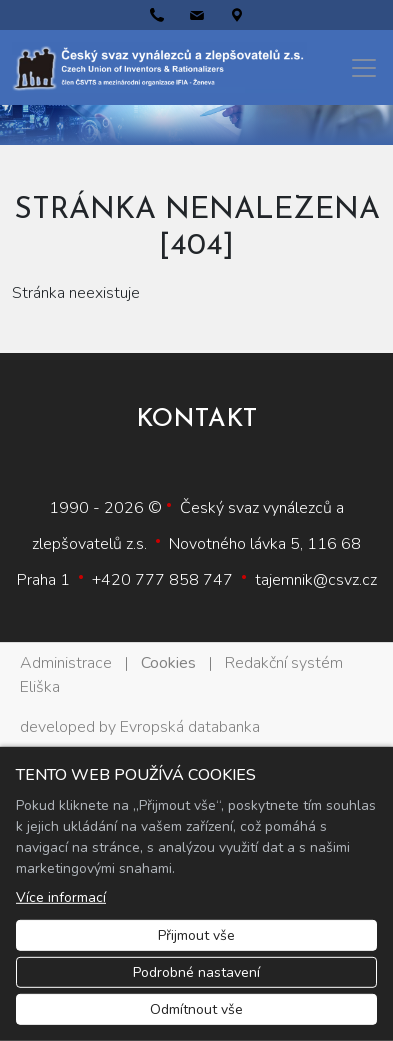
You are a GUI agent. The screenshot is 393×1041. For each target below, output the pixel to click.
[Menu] (364, 68)
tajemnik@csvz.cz (316, 580)
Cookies (168, 663)
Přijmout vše (196, 935)
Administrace (66, 663)
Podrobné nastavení (196, 972)
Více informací (61, 897)
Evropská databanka (190, 727)
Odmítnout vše (196, 1009)
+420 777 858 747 (162, 580)
